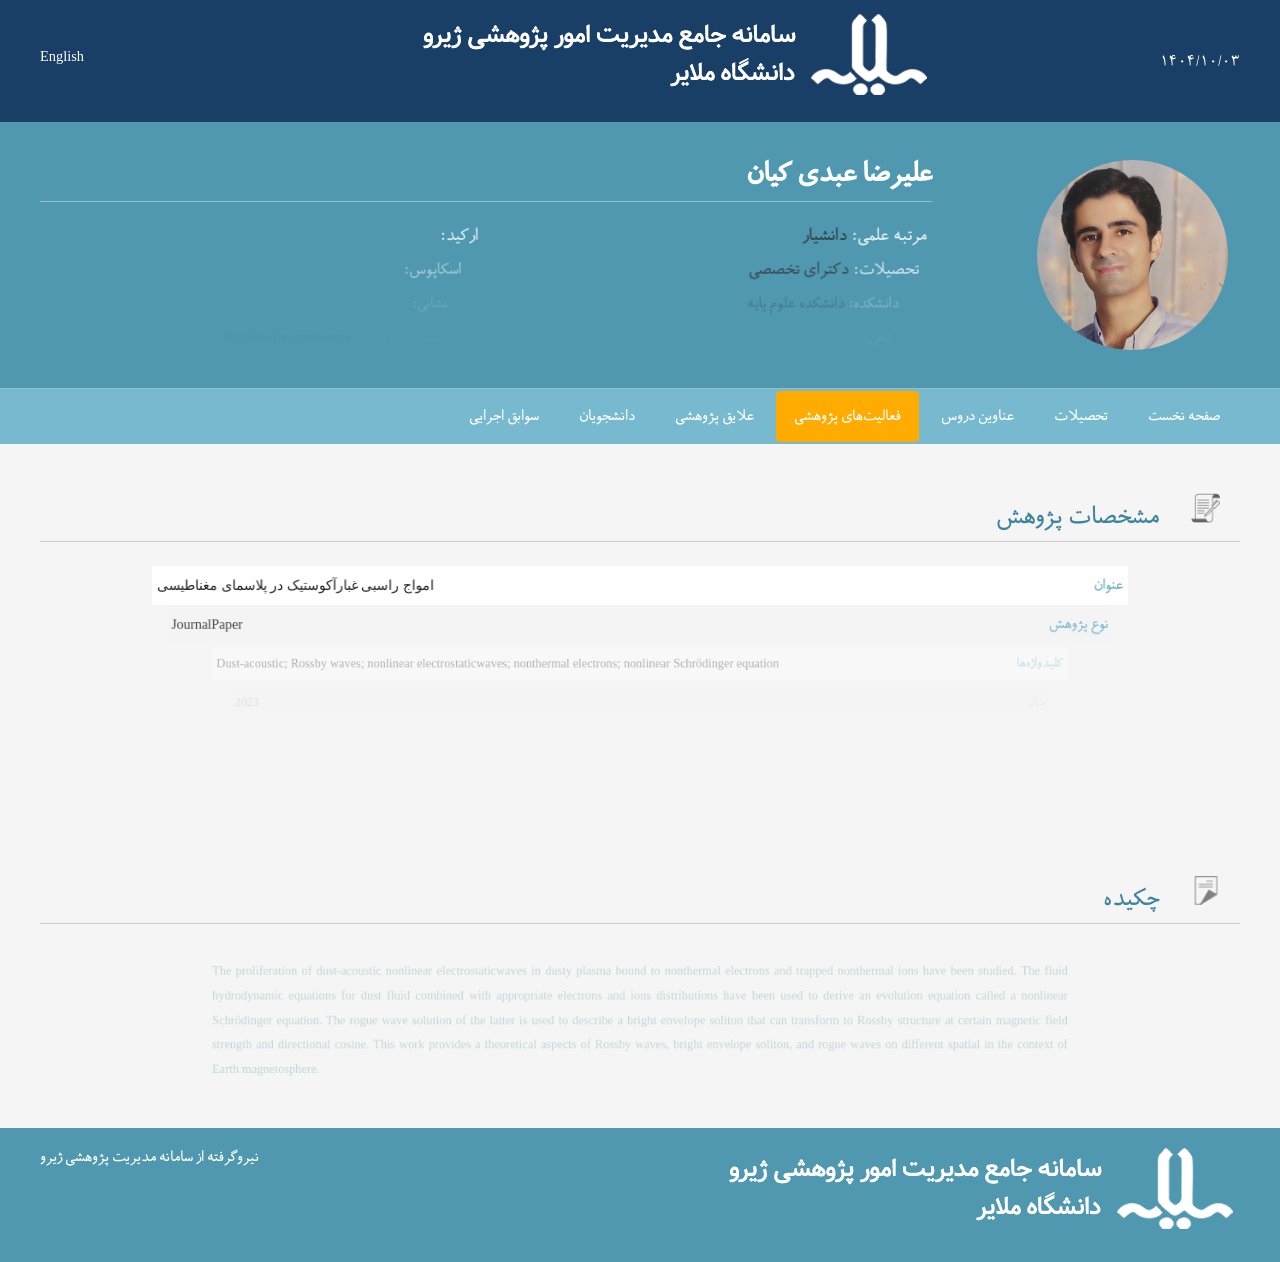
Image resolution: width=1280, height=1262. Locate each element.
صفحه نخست (1184, 416)
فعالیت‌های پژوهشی (847, 416)
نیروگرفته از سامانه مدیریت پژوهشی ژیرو (149, 1156)
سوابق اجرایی (504, 416)
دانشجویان (607, 416)
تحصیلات (1081, 416)
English (62, 56)
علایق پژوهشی (714, 416)
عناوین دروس (977, 416)
